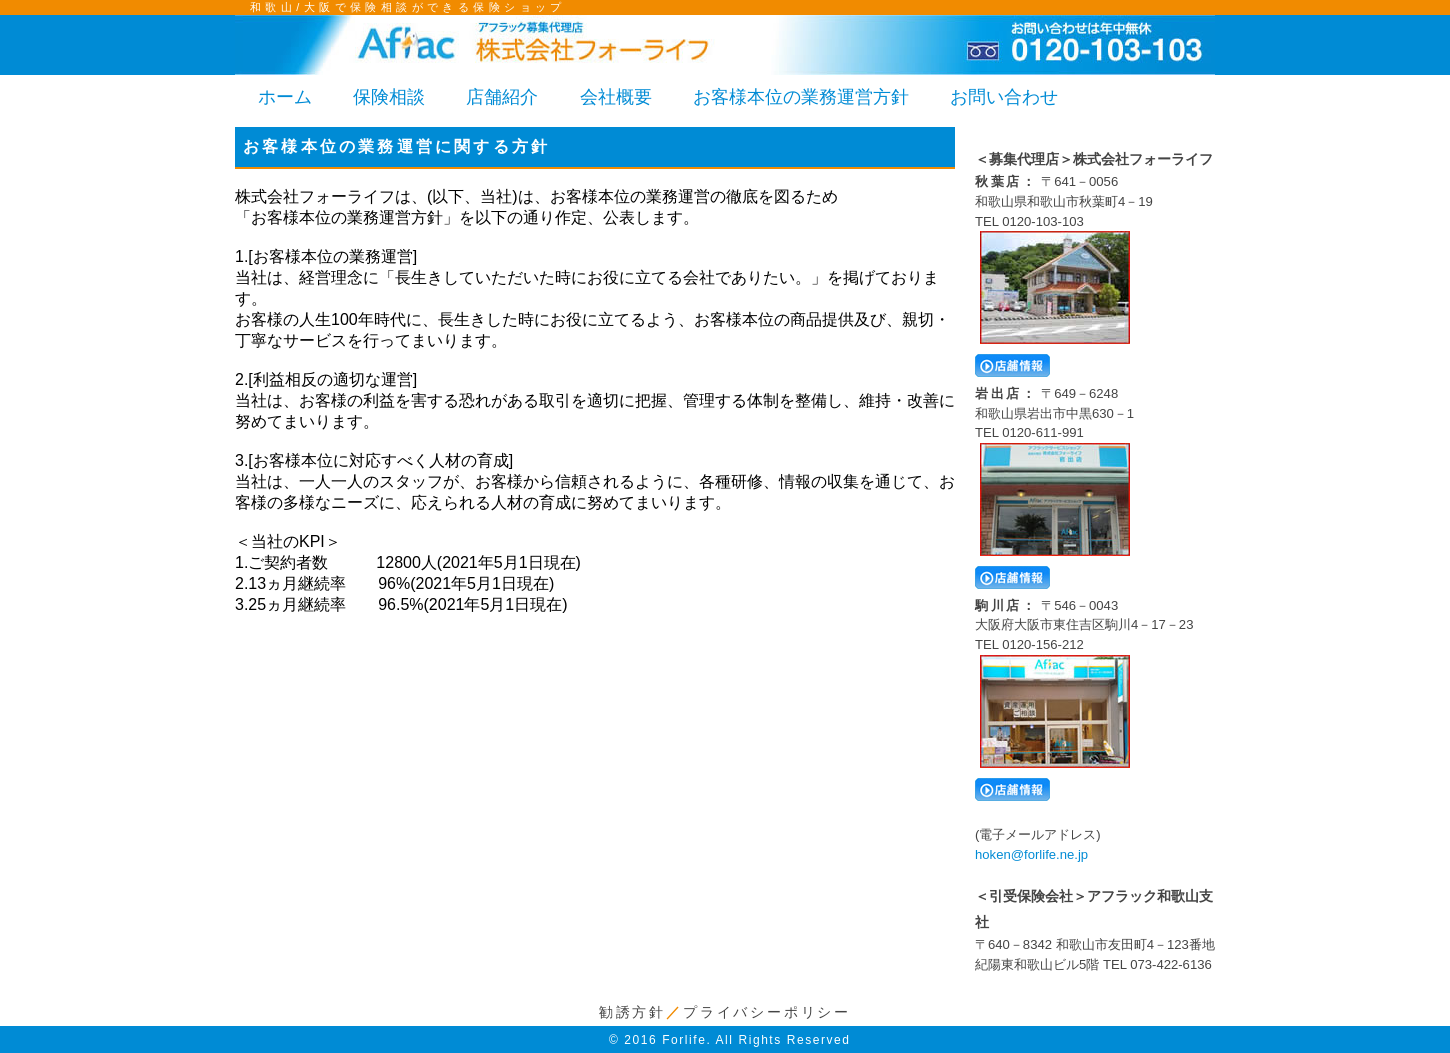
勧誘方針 (632, 1012)
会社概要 (616, 97)
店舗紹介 (502, 97)
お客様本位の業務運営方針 (801, 97)
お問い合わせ (1004, 97)
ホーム (285, 97)
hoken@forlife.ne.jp (1031, 854)
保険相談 (389, 97)
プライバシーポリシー (767, 1012)
